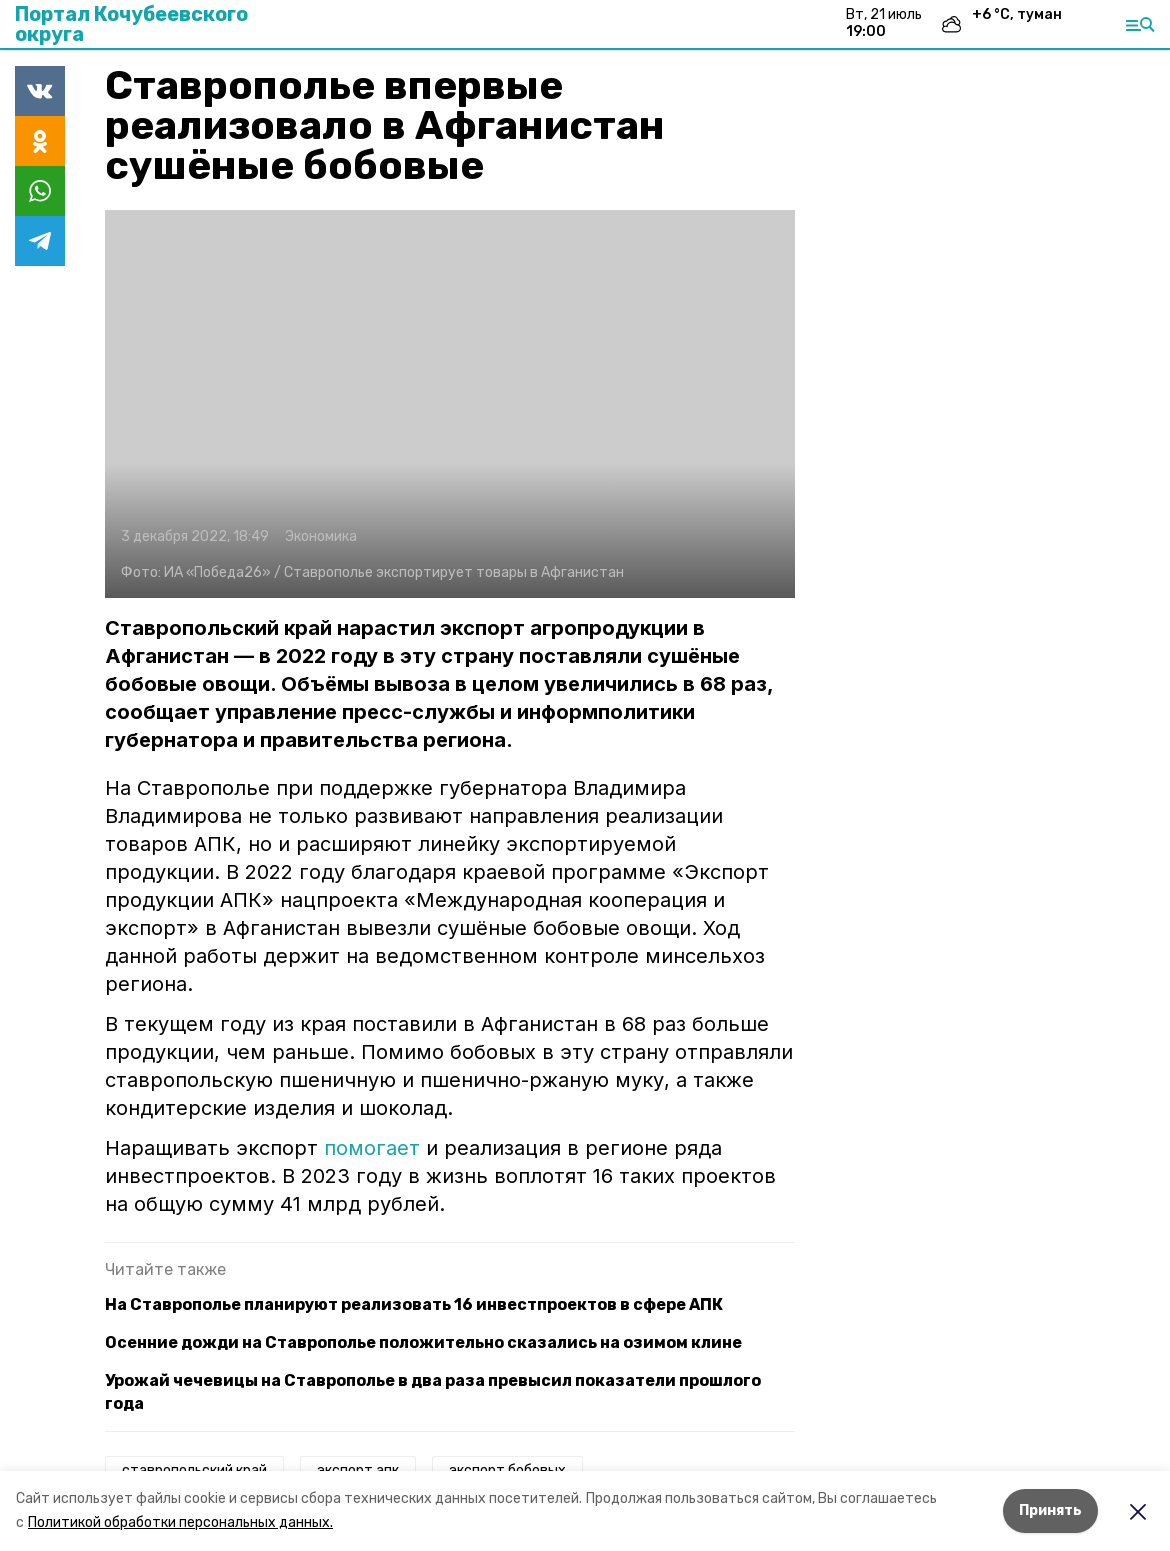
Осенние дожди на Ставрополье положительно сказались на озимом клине (423, 1342)
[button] (450, 404)
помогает (372, 1148)
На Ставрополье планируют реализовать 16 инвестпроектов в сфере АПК (414, 1304)
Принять (1050, 1510)
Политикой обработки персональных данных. (180, 1522)
